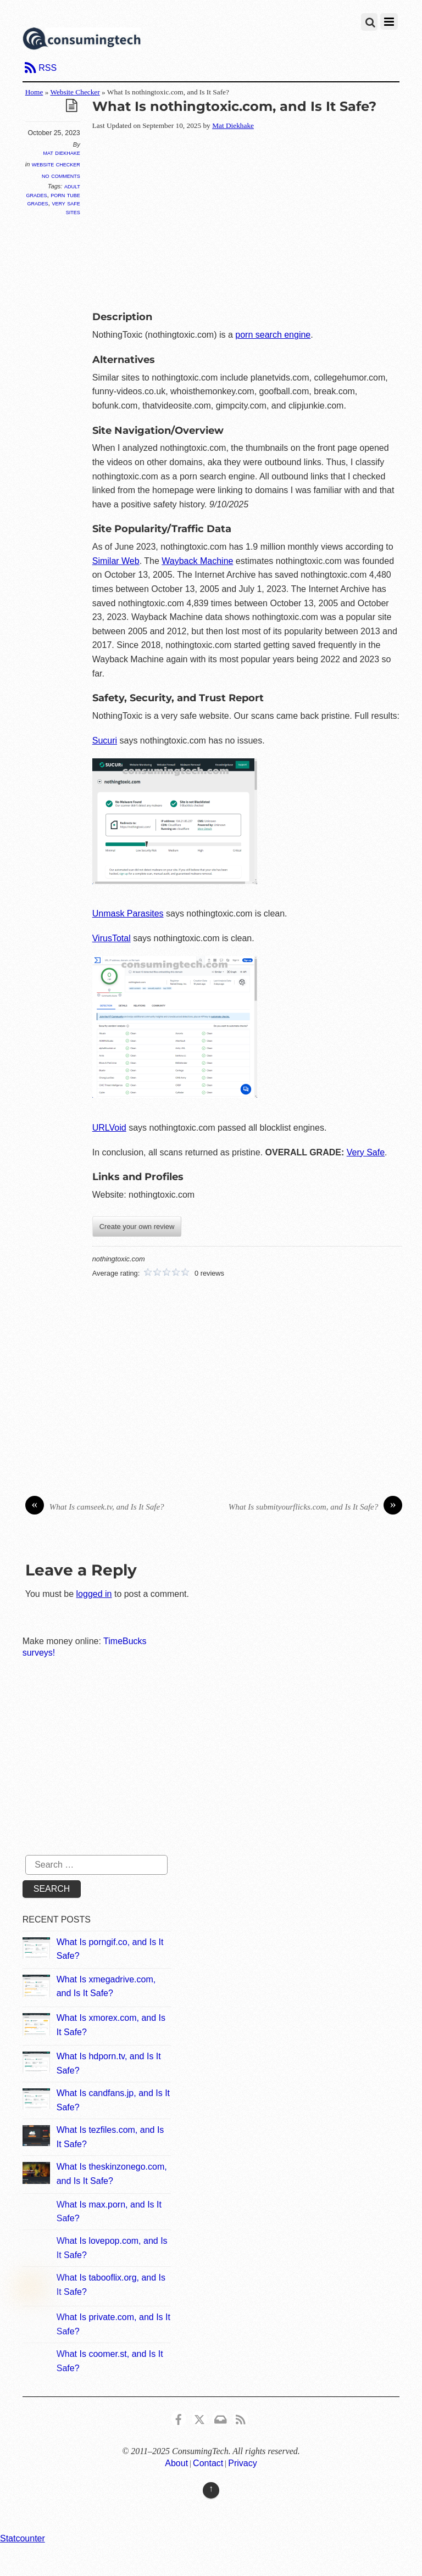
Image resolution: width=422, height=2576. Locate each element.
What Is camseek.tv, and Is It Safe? (94, 1507)
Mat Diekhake (61, 153)
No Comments (61, 175)
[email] (219, 2417)
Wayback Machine (197, 561)
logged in (94, 1594)
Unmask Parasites (128, 913)
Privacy (242, 2463)
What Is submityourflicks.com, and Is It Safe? (315, 1507)
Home (34, 92)
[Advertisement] (257, 218)
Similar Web (116, 561)
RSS (47, 67)
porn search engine (272, 334)
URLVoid (109, 1127)
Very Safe (366, 1152)
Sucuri (104, 740)
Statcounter (22, 2538)
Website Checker (74, 92)
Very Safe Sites (66, 207)
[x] (199, 2417)
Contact (208, 2463)
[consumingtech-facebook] (178, 2417)
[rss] (240, 2417)
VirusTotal (111, 938)
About (176, 2463)
